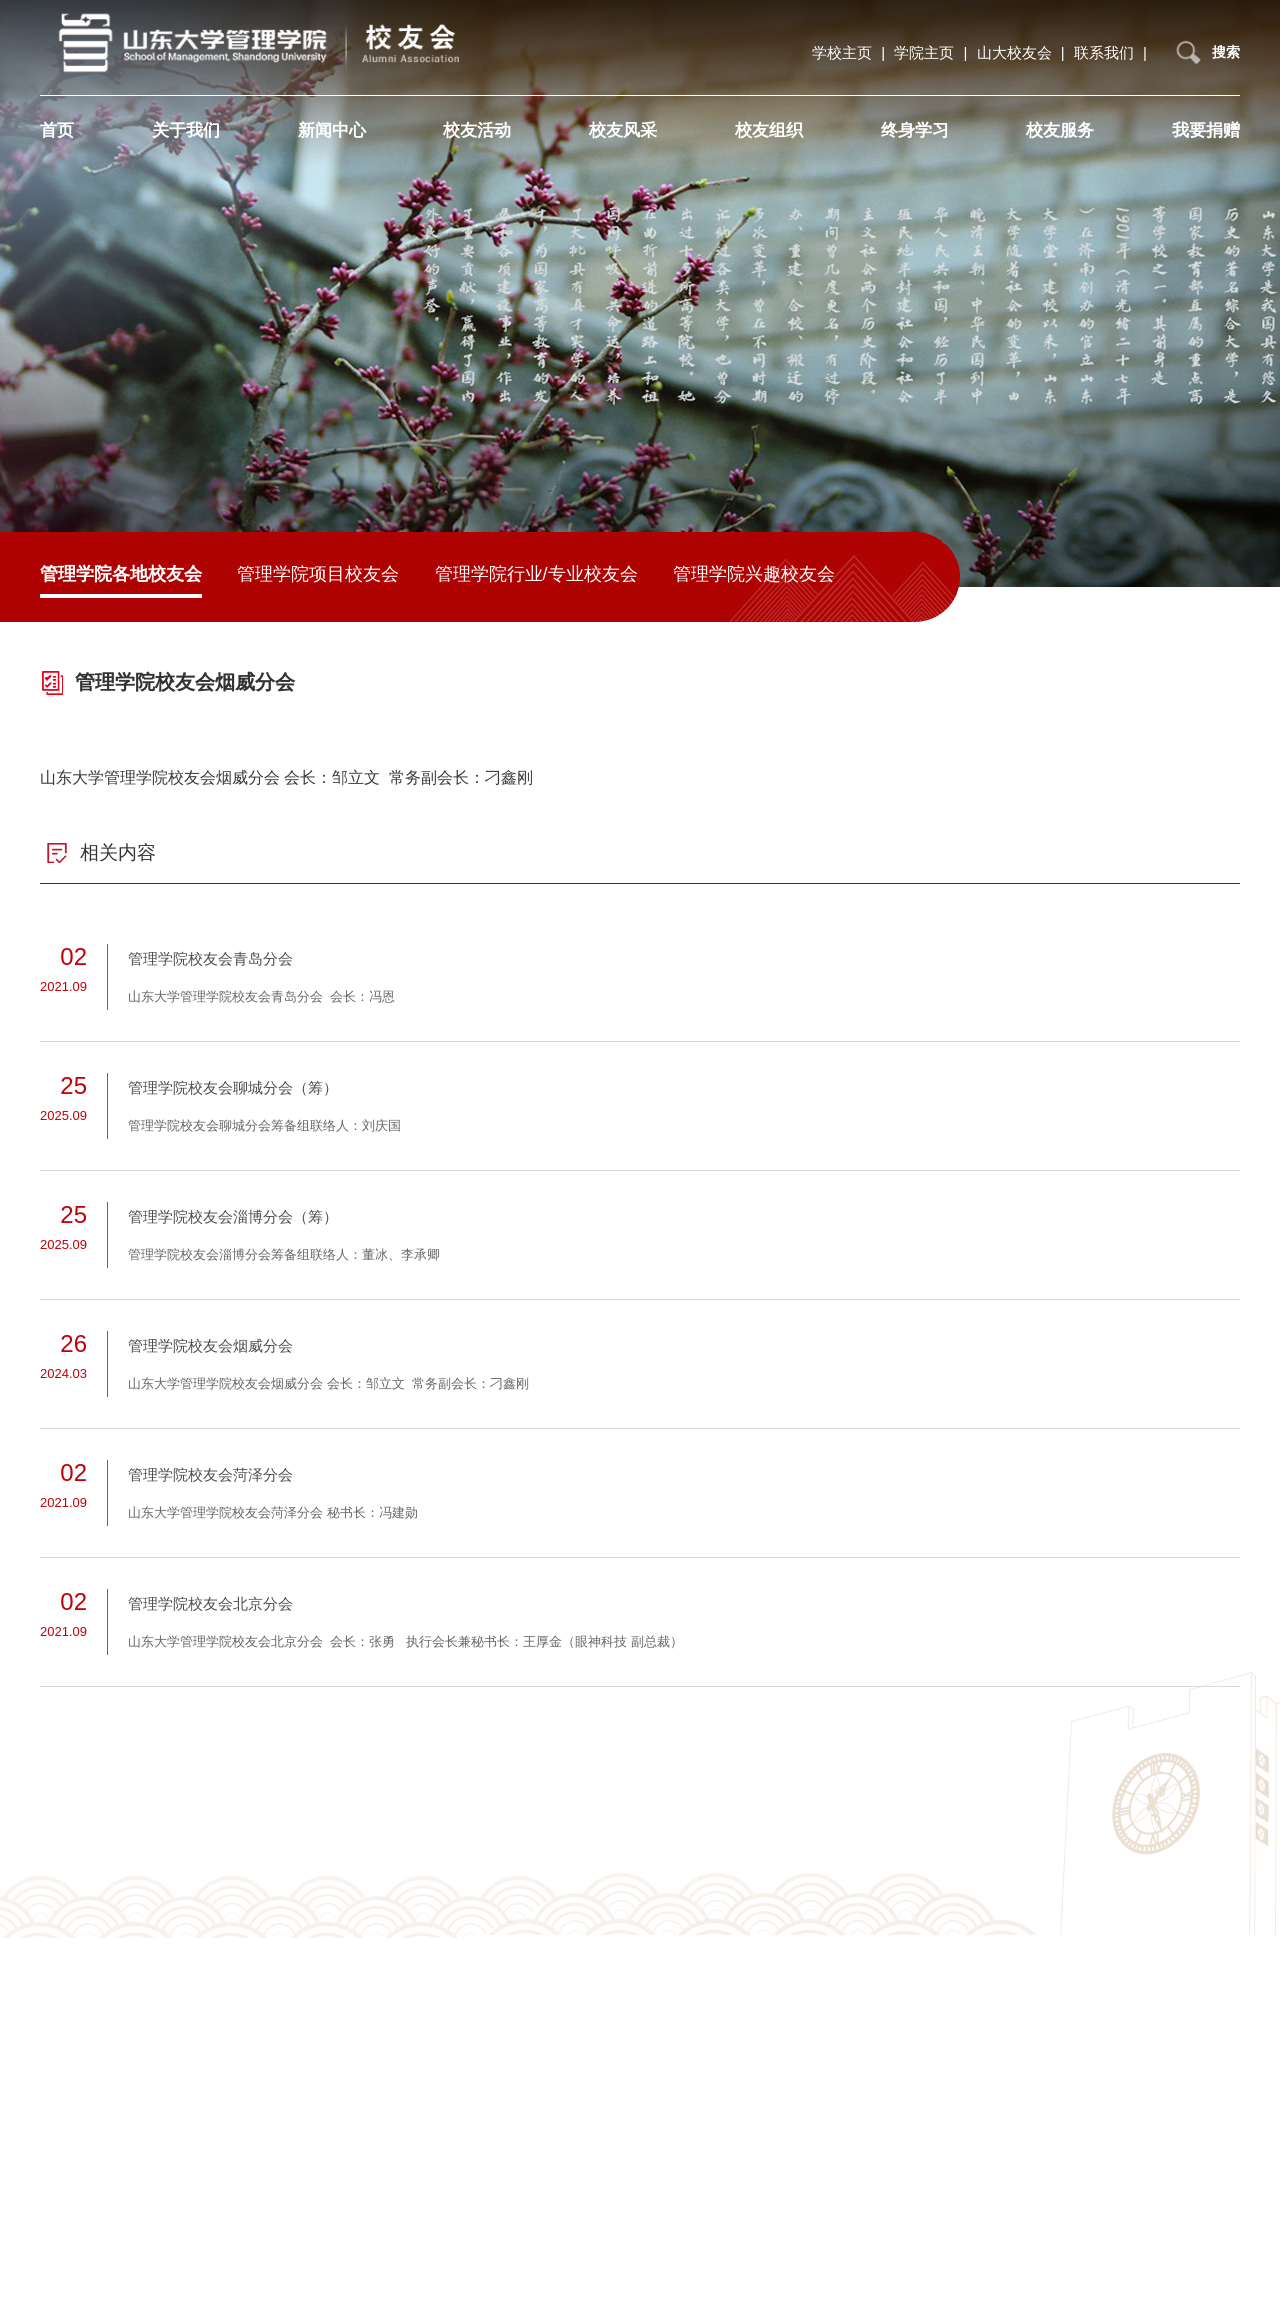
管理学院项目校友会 (318, 574)
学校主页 (844, 51)
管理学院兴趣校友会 (754, 574)
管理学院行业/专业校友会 (536, 574)
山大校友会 (1016, 51)
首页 (57, 129)
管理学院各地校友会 (121, 574)
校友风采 (623, 129)
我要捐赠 (1206, 129)
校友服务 (1060, 129)
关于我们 (186, 129)
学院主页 (926, 51)
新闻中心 (332, 129)
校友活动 (477, 129)
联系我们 (1106, 51)
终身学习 (915, 129)
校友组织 (769, 129)
